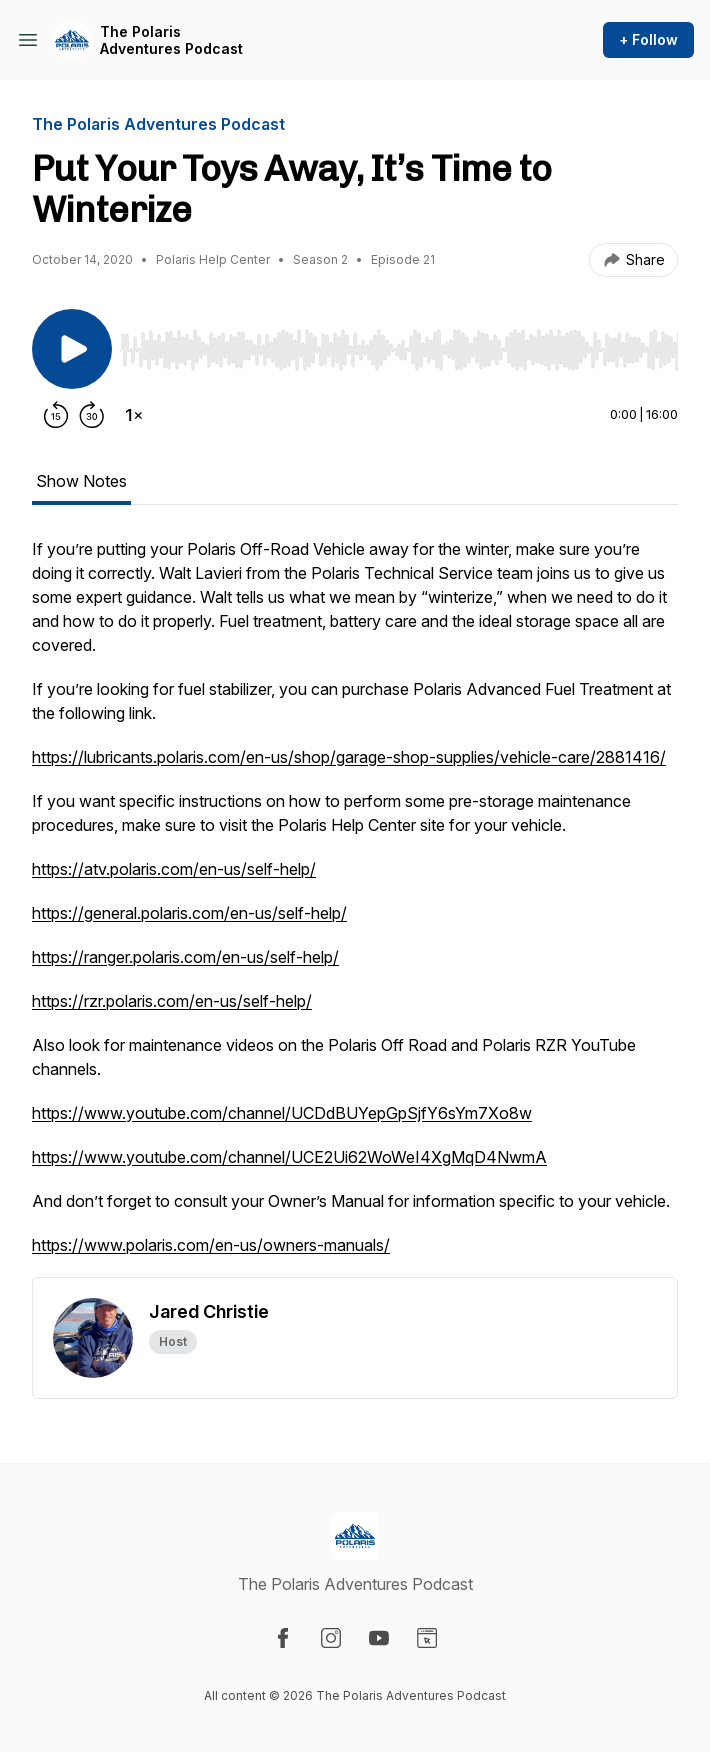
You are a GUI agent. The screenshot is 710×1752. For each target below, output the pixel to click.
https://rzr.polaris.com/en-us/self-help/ (172, 1001)
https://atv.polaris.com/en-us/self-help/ (174, 869)
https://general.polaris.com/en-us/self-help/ (189, 913)
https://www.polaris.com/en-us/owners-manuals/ (211, 1245)
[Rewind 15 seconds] (56, 415)
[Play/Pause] (72, 349)
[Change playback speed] (134, 415)
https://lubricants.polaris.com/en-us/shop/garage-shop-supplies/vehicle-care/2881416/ (349, 757)
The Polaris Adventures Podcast (171, 40)
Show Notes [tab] (81, 481)
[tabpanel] (355, 907)
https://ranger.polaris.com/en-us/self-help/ (185, 957)
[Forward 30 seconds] (92, 415)
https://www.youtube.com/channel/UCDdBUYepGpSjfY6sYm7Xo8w (282, 1113)
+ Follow (648, 39)
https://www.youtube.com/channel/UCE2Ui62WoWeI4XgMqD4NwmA (289, 1157)
